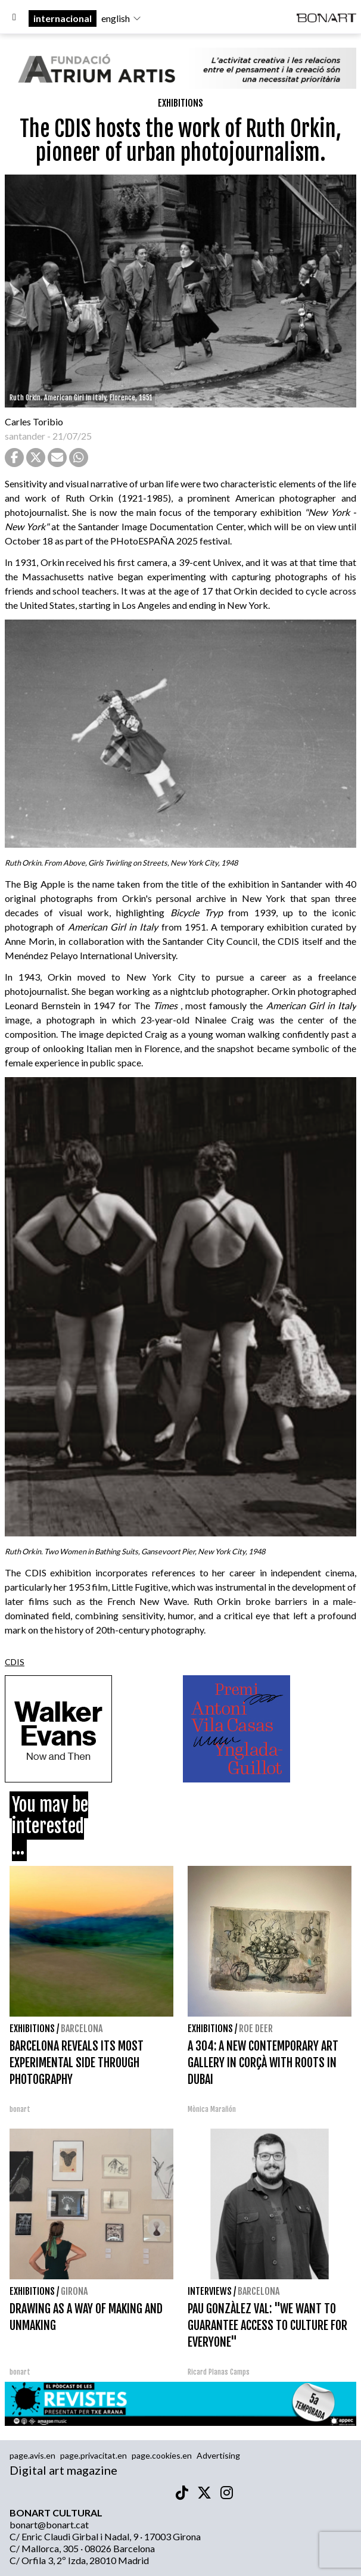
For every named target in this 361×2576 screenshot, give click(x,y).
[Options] (14, 18)
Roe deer (256, 2028)
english (121, 18)
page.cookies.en (162, 2455)
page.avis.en (32, 2455)
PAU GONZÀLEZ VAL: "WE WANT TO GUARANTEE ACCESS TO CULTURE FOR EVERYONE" (267, 2325)
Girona (74, 2291)
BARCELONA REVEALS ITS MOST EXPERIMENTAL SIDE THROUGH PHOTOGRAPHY (77, 2063)
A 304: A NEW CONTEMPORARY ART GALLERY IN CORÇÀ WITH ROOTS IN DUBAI (263, 2063)
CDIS (14, 1662)
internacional (62, 18)
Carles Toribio (35, 421)
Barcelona (81, 2028)
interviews (210, 2291)
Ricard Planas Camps (219, 2371)
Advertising (218, 2455)
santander (25, 435)
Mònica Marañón (212, 2109)
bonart (20, 2109)
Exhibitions (180, 103)
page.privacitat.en (93, 2455)
